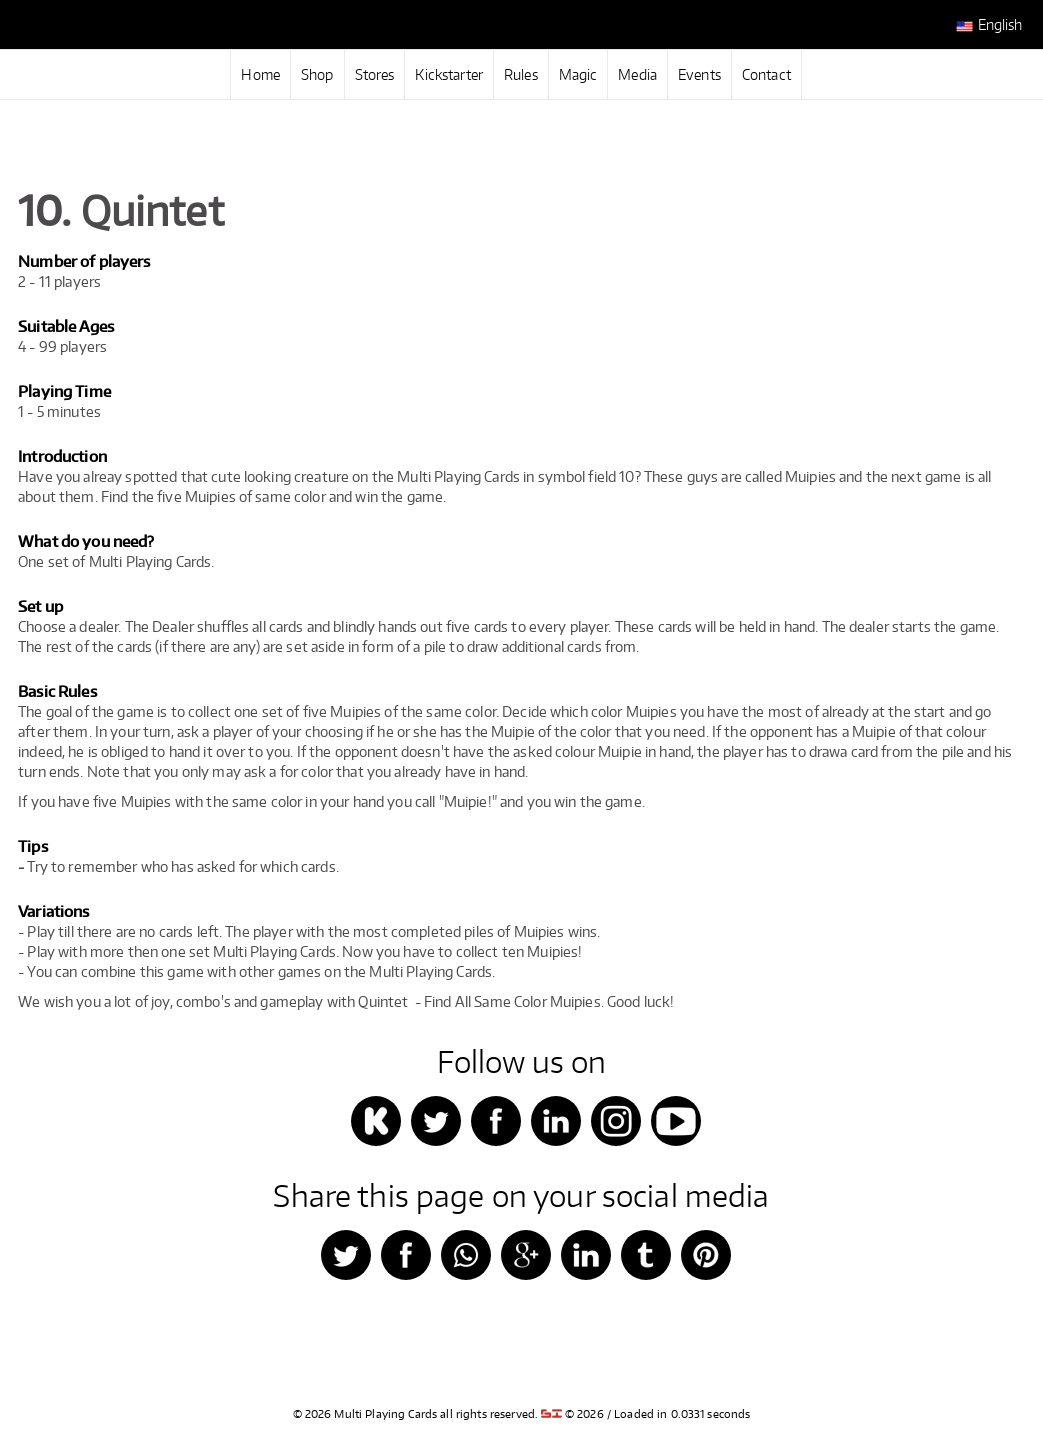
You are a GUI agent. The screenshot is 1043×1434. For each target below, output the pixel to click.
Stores (375, 74)
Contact (766, 74)
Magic (578, 74)
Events (699, 74)
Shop (317, 74)
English (989, 25)
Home (260, 74)
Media (637, 74)
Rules (521, 74)
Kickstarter (449, 74)
